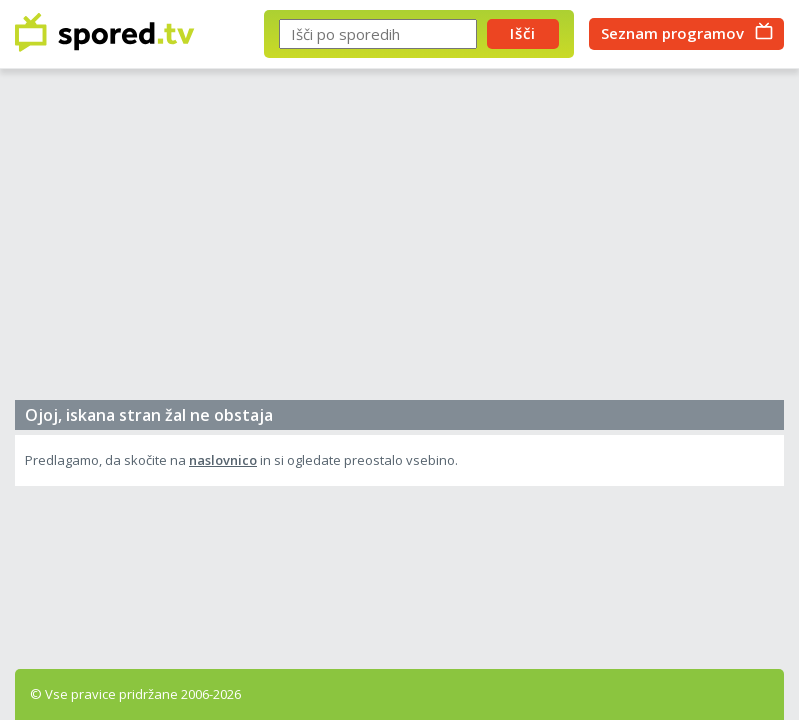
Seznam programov (672, 33)
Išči (523, 33)
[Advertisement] (399, 240)
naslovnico (223, 460)
